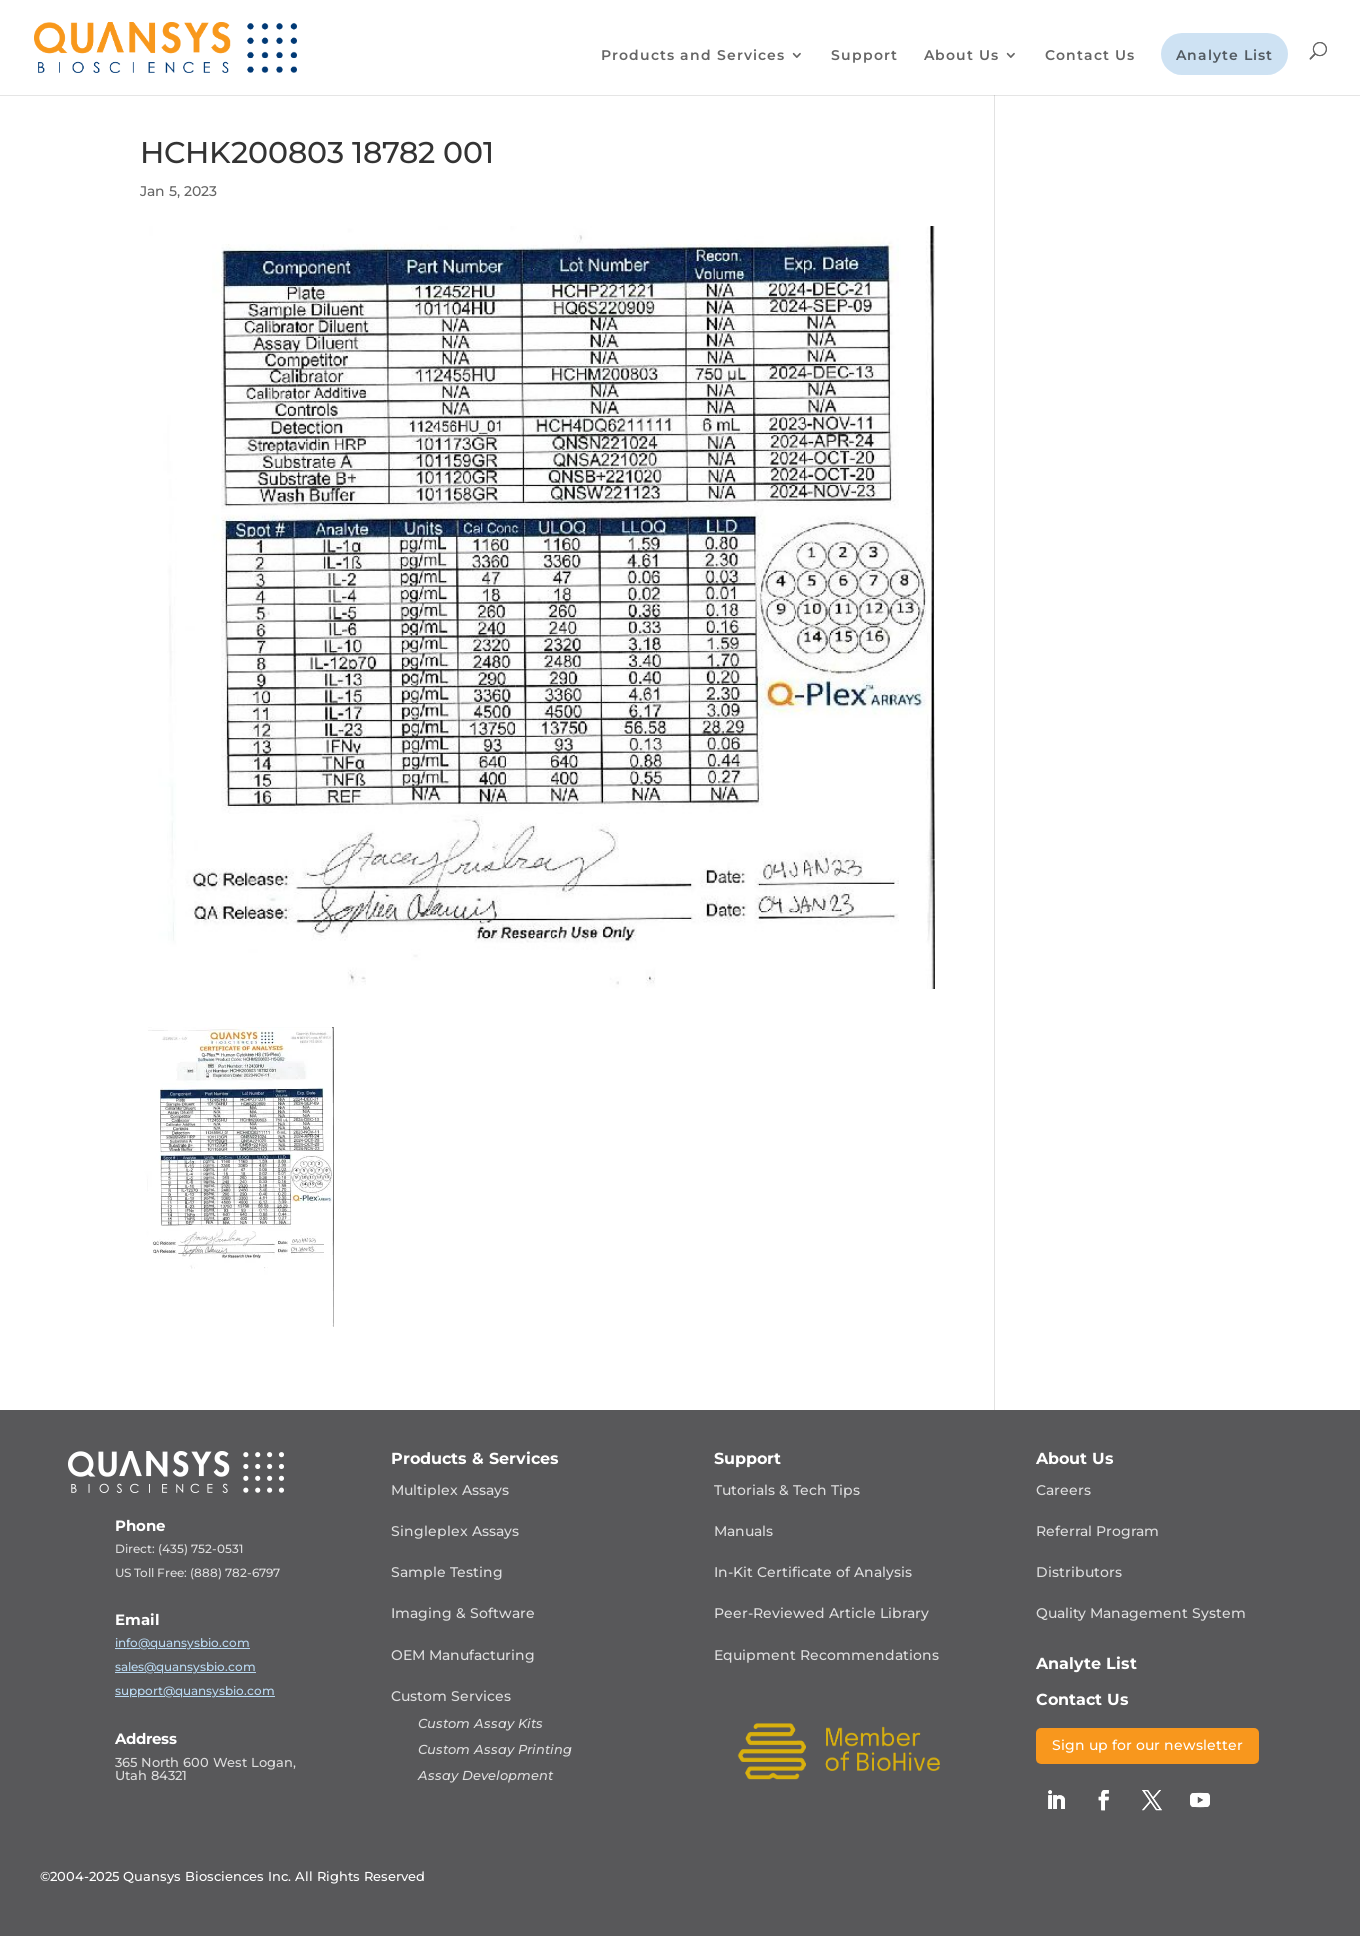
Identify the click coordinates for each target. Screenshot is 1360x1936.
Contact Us (1090, 56)
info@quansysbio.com (182, 1642)
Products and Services (693, 56)
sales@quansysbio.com (185, 1666)
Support (864, 56)
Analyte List (1224, 56)
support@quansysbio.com (195, 1690)
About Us (961, 56)
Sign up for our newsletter (1147, 1745)
